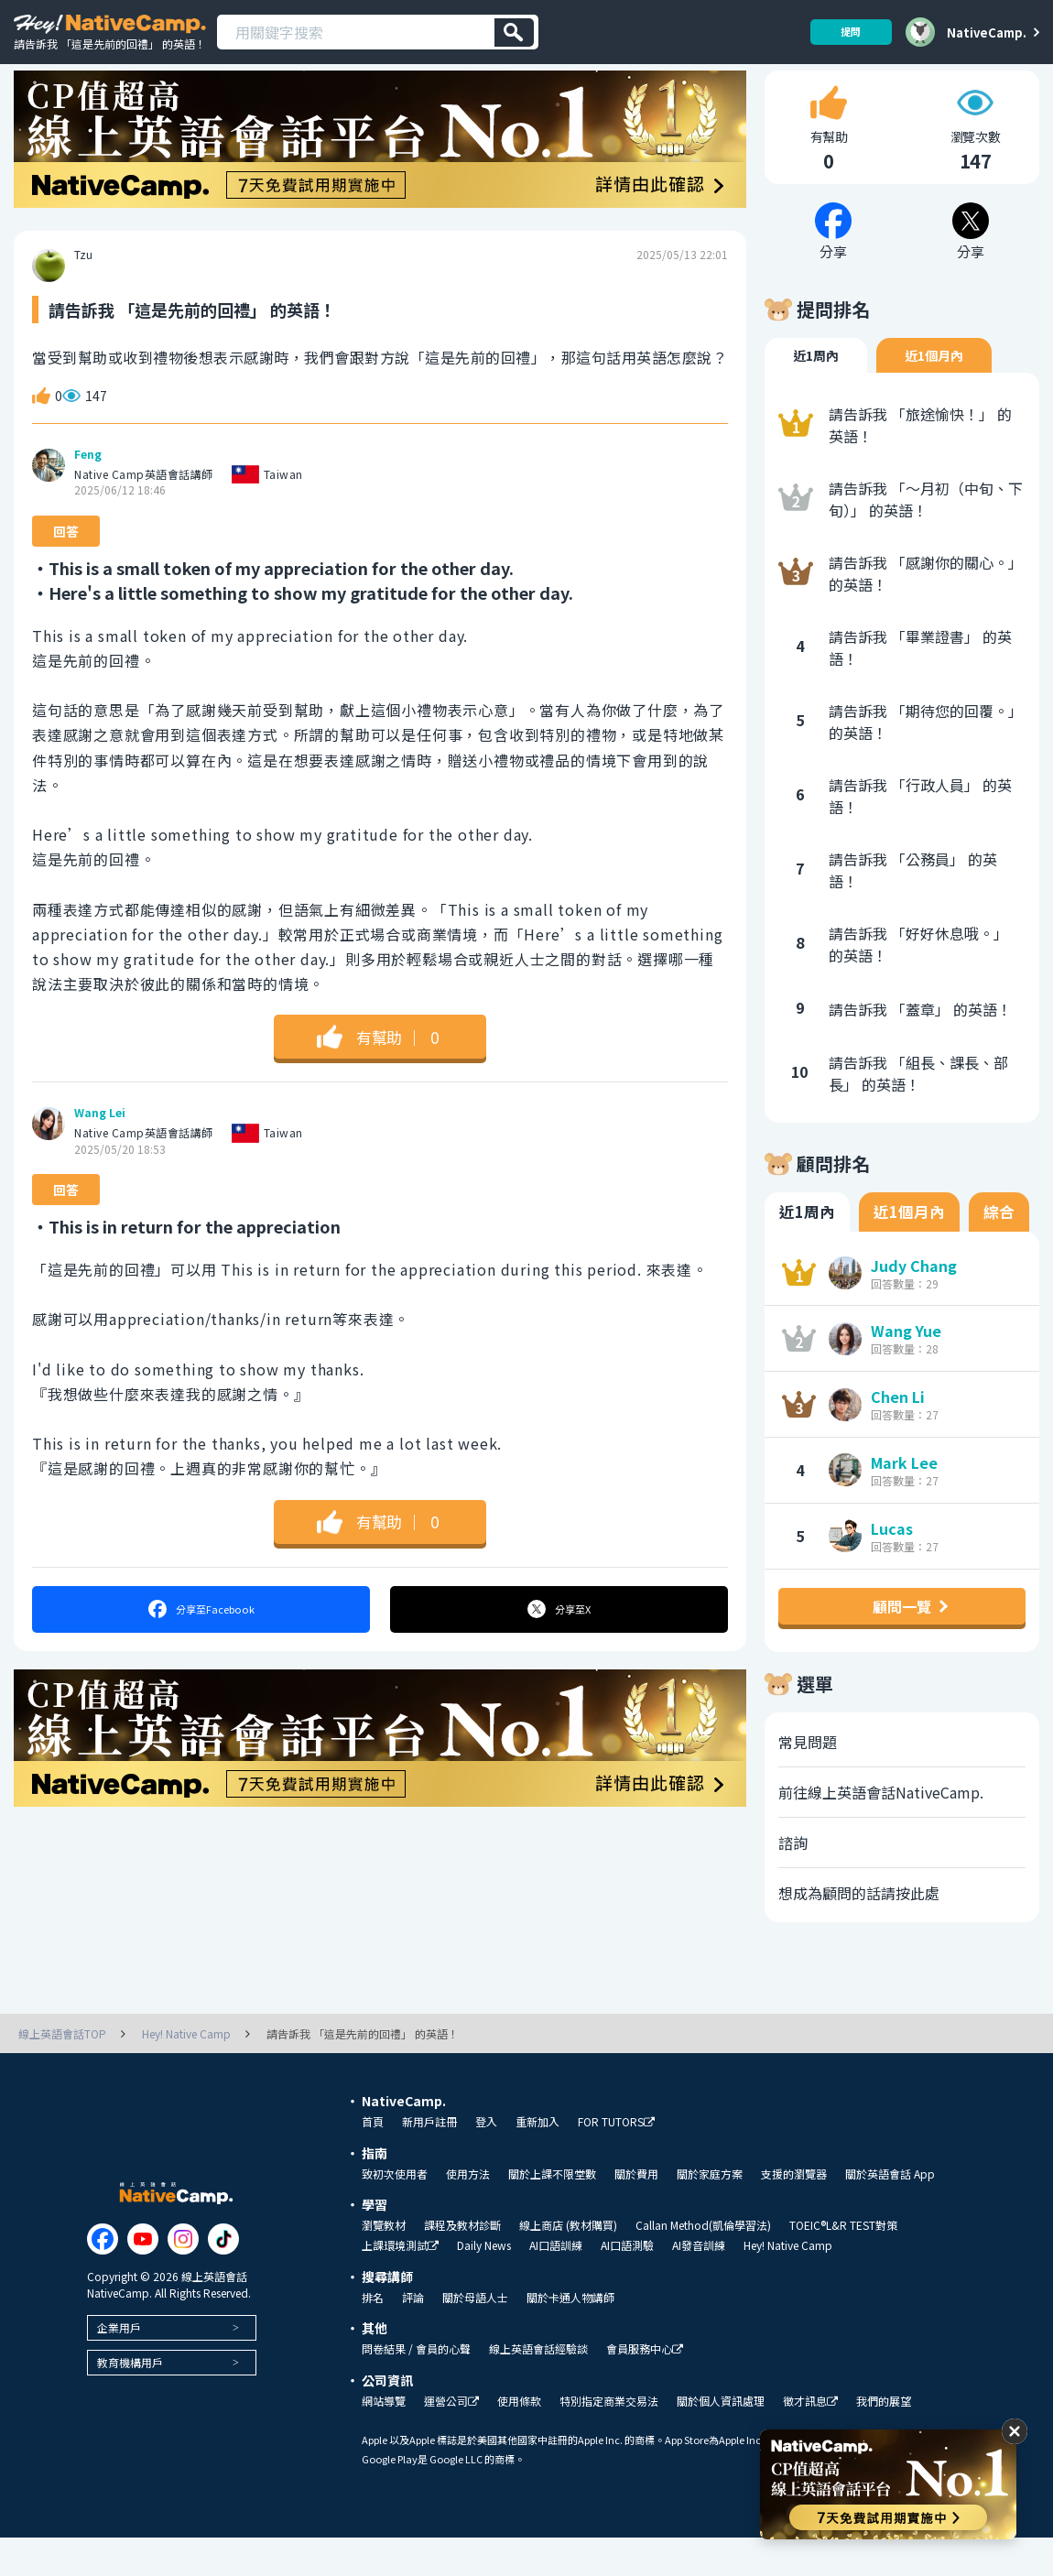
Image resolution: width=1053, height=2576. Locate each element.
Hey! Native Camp (788, 2283)
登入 (486, 2160)
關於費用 (636, 2212)
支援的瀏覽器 (794, 2212)
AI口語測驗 (627, 2283)
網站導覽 (384, 2439)
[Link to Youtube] (142, 2278)
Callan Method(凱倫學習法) (703, 2263)
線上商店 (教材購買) (568, 2263)
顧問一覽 (902, 1645)
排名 (373, 2336)
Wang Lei (99, 1152)
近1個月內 (934, 395)
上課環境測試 (400, 2284)
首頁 (373, 2160)
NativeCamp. (986, 32)
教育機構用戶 (130, 2401)
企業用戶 (119, 2367)
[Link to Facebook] (102, 2278)
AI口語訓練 (555, 2283)
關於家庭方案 (710, 2212)
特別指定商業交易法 (608, 2439)
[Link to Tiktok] (223, 2278)
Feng (88, 493)
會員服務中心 (644, 2388)
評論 (413, 2336)
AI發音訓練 (698, 2283)
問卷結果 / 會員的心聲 (416, 2387)
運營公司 (451, 2440)
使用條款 (519, 2439)
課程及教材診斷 (462, 2263)
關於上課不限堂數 (552, 2212)
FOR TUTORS (616, 2161)
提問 (844, 31)
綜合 (999, 1251)
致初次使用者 (395, 2212)
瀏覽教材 (384, 2263)
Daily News (484, 2283)
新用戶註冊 (429, 2160)
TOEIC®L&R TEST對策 (843, 2263)
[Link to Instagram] (183, 2278)
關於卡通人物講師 (570, 2336)
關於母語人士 (475, 2336)
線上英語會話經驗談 (538, 2387)
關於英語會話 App (890, 2212)
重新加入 (537, 2160)
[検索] (514, 32)
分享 (200, 1648)
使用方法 (468, 2212)
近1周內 (816, 395)
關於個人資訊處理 (721, 2439)
